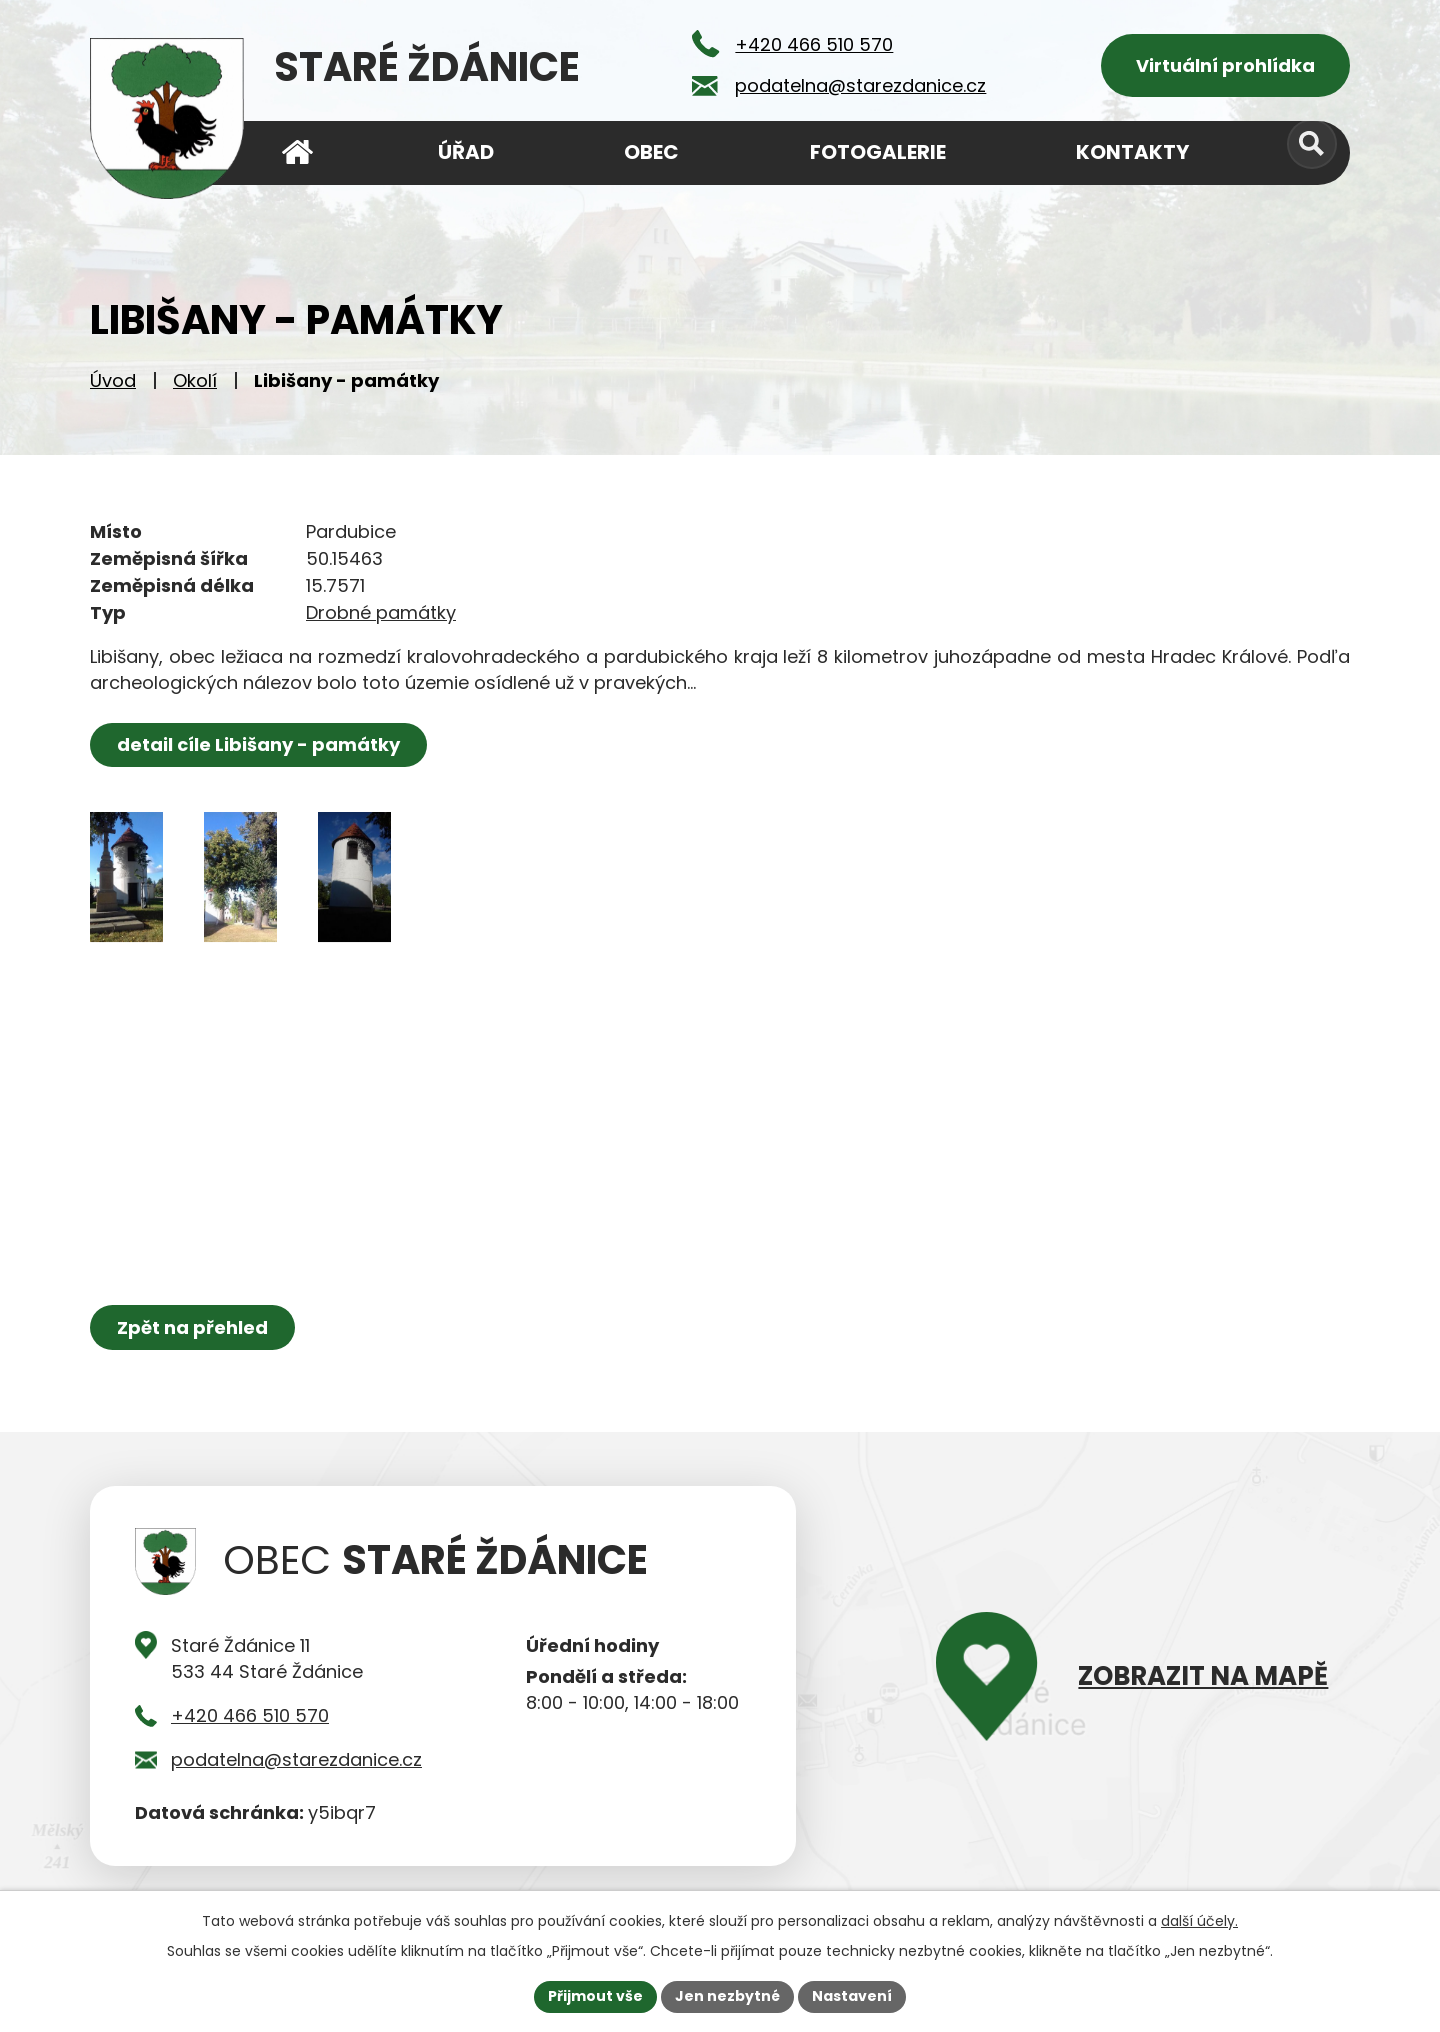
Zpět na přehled (192, 1327)
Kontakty (1132, 152)
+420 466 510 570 (250, 1715)
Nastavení (852, 1996)
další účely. (1199, 1921)
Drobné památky (381, 612)
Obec (651, 152)
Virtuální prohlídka (1225, 65)
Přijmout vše (595, 1996)
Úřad (466, 152)
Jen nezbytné (727, 1996)
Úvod (113, 380)
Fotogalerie (878, 152)
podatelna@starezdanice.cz (296, 1759)
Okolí (195, 380)
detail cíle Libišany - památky (258, 744)
